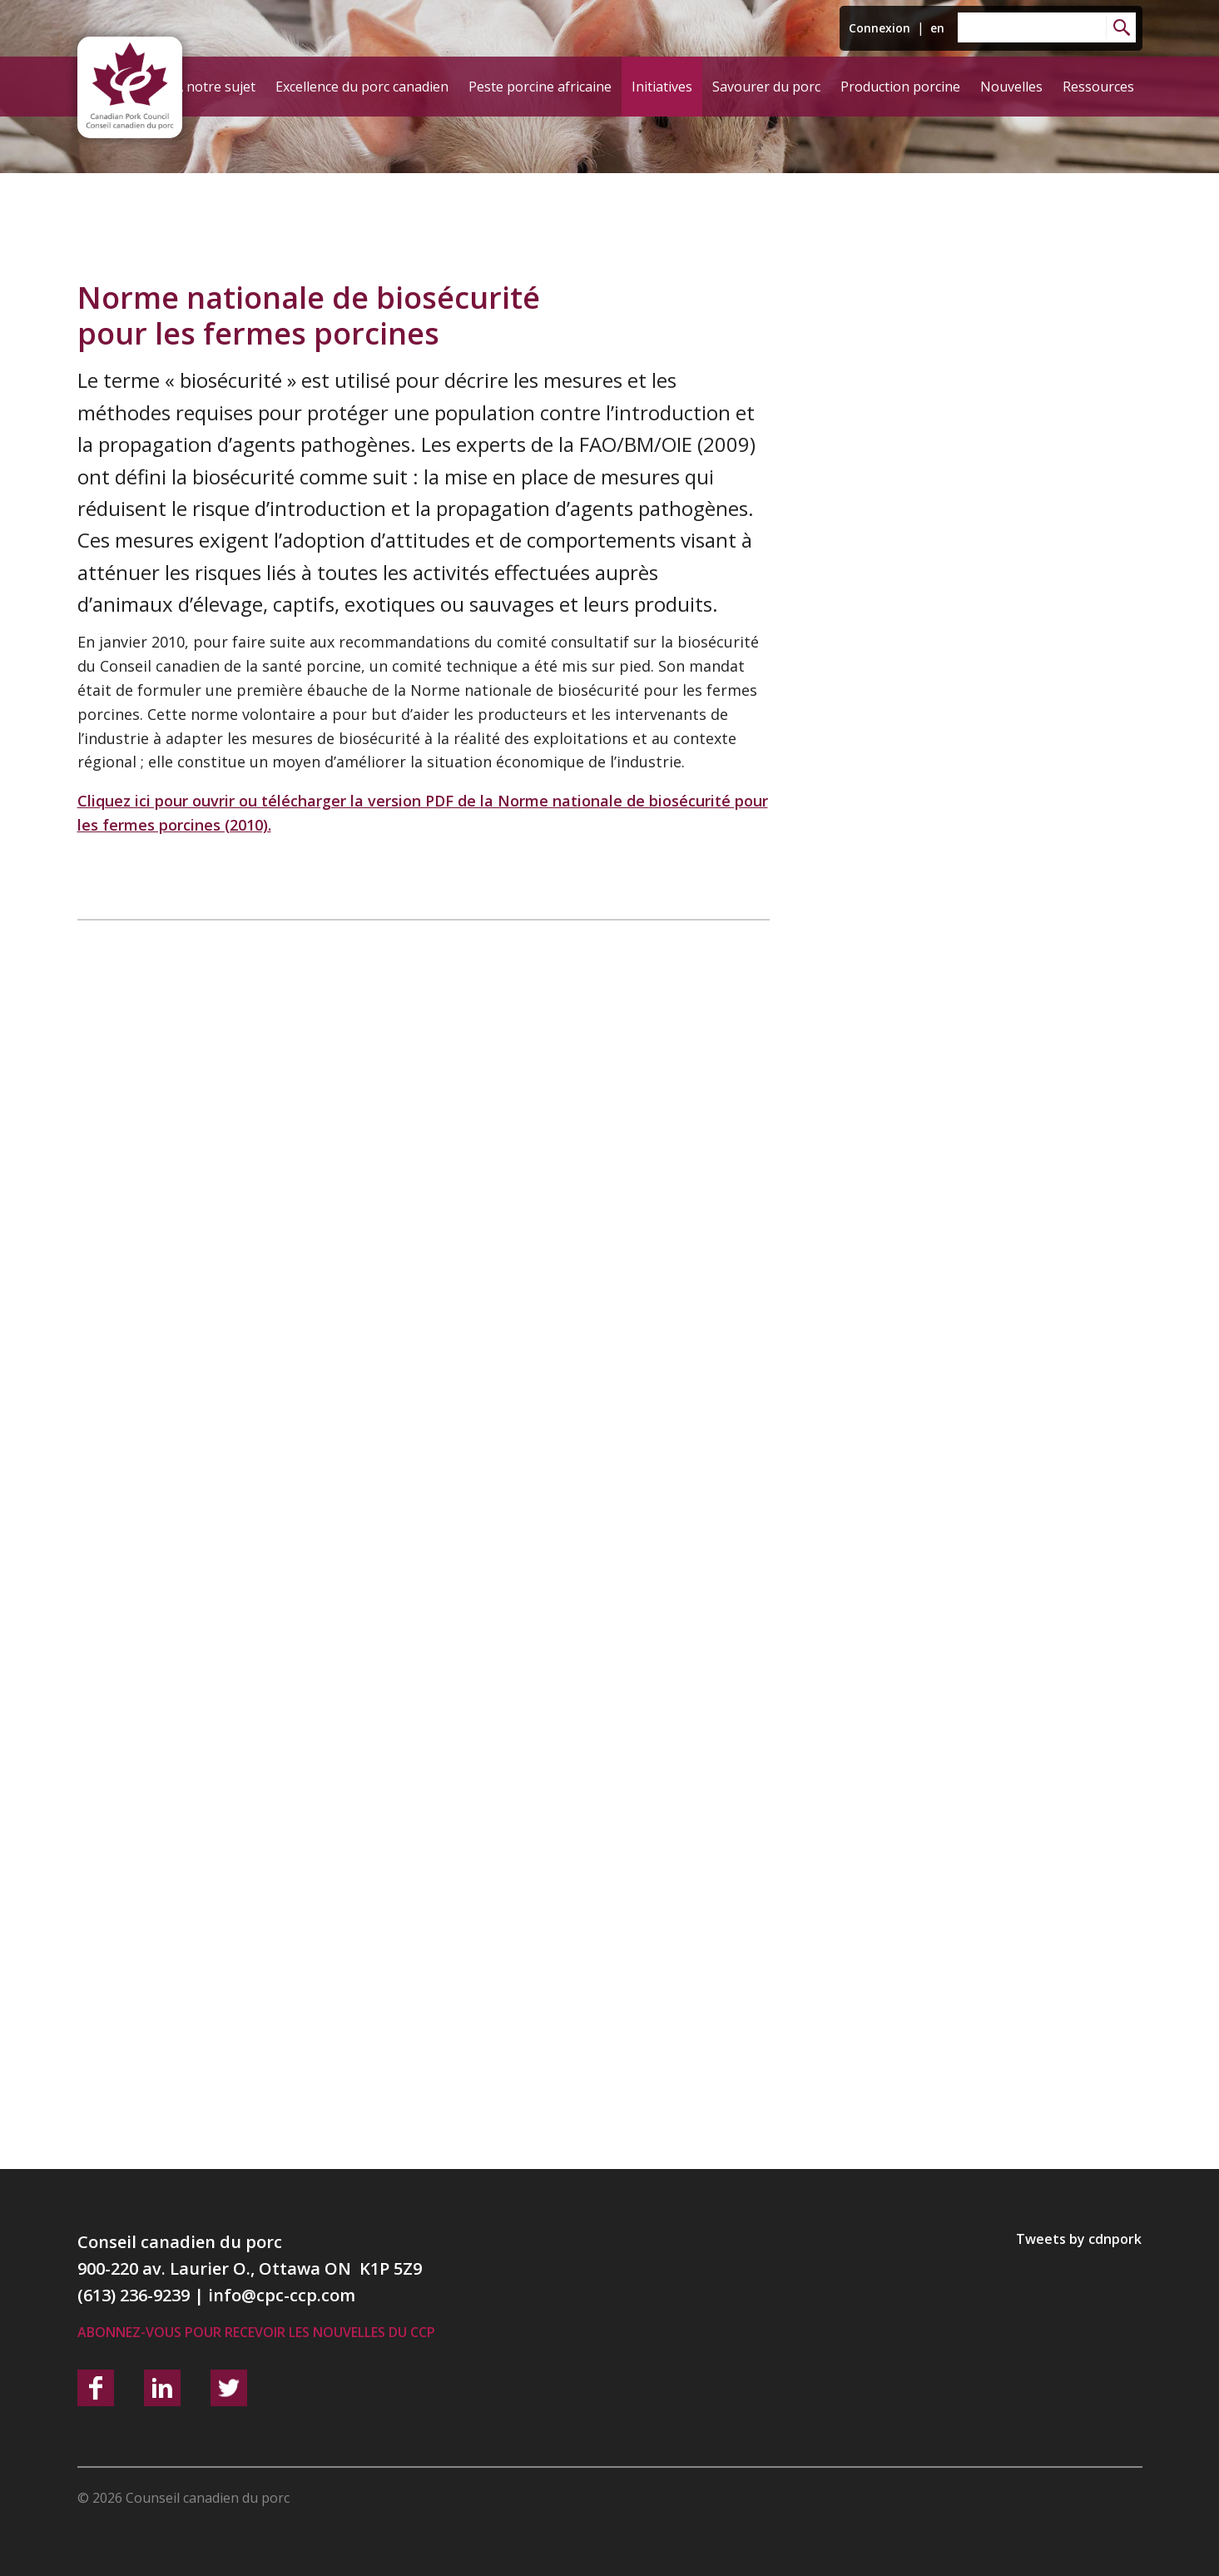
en (937, 28)
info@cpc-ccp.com (281, 2295)
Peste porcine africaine (540, 86)
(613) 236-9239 (133, 2295)
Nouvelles (1011, 86)
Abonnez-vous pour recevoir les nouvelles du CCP (256, 2332)
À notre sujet (215, 86)
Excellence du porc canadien (361, 86)
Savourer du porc (766, 86)
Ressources (1098, 86)
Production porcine (900, 86)
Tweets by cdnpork (1079, 2239)
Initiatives (662, 86)
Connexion (879, 28)
